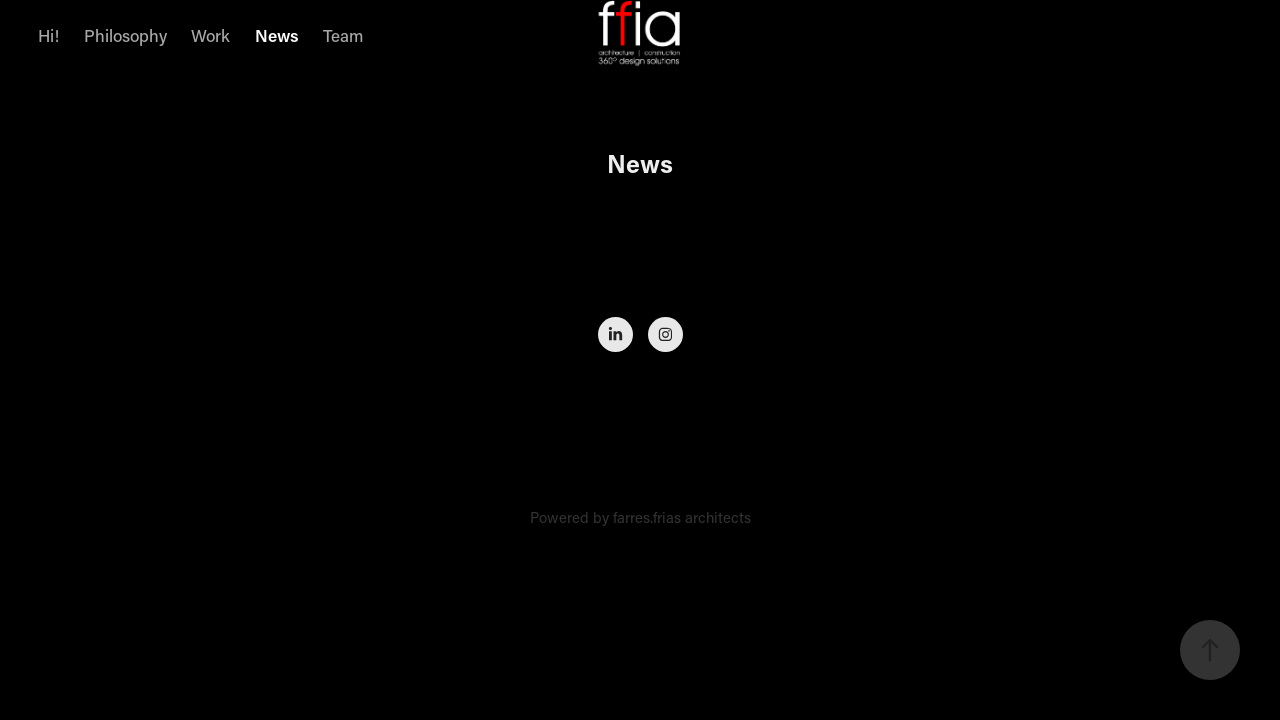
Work (210, 35)
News (277, 35)
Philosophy (125, 35)
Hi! (48, 35)
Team (343, 35)
